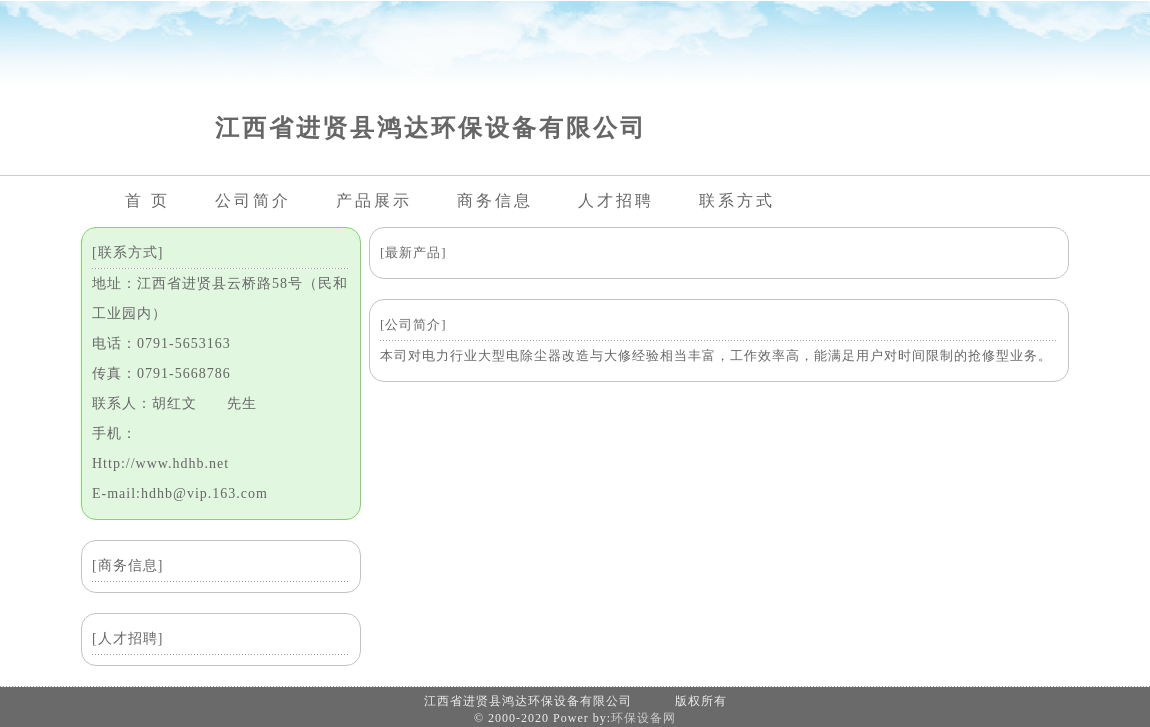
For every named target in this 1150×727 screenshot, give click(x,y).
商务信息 (495, 200)
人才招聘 (616, 200)
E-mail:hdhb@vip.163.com (180, 493)
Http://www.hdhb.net (160, 463)
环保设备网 (643, 718)
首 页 (147, 200)
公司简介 (253, 200)
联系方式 (737, 200)
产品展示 (374, 200)
